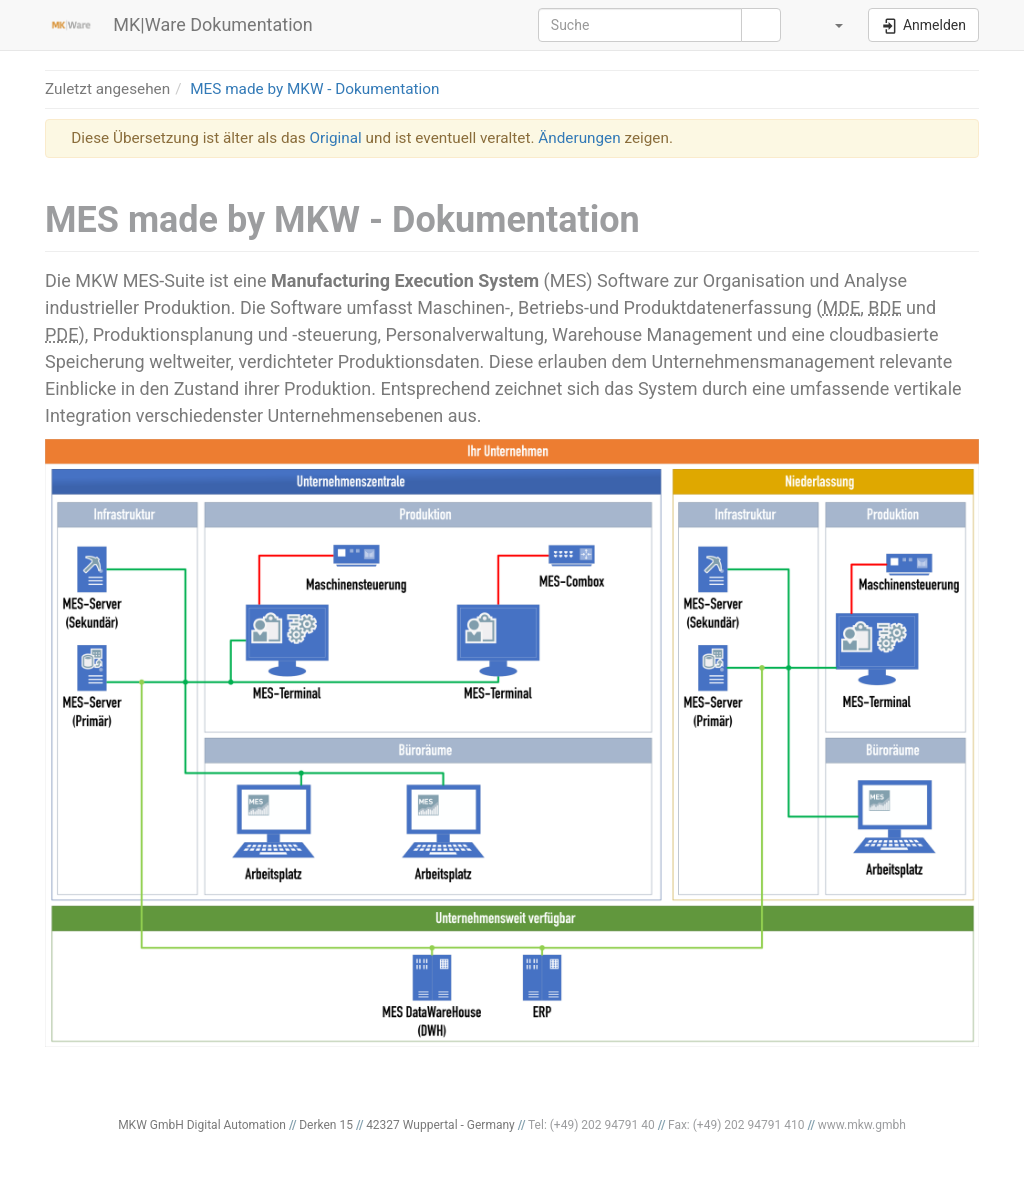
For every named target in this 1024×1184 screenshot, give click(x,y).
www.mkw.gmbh (862, 1125)
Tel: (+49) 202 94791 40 (591, 1125)
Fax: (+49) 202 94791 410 (736, 1125)
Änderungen (579, 138)
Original (336, 138)
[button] (827, 25)
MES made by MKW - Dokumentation (314, 89)
